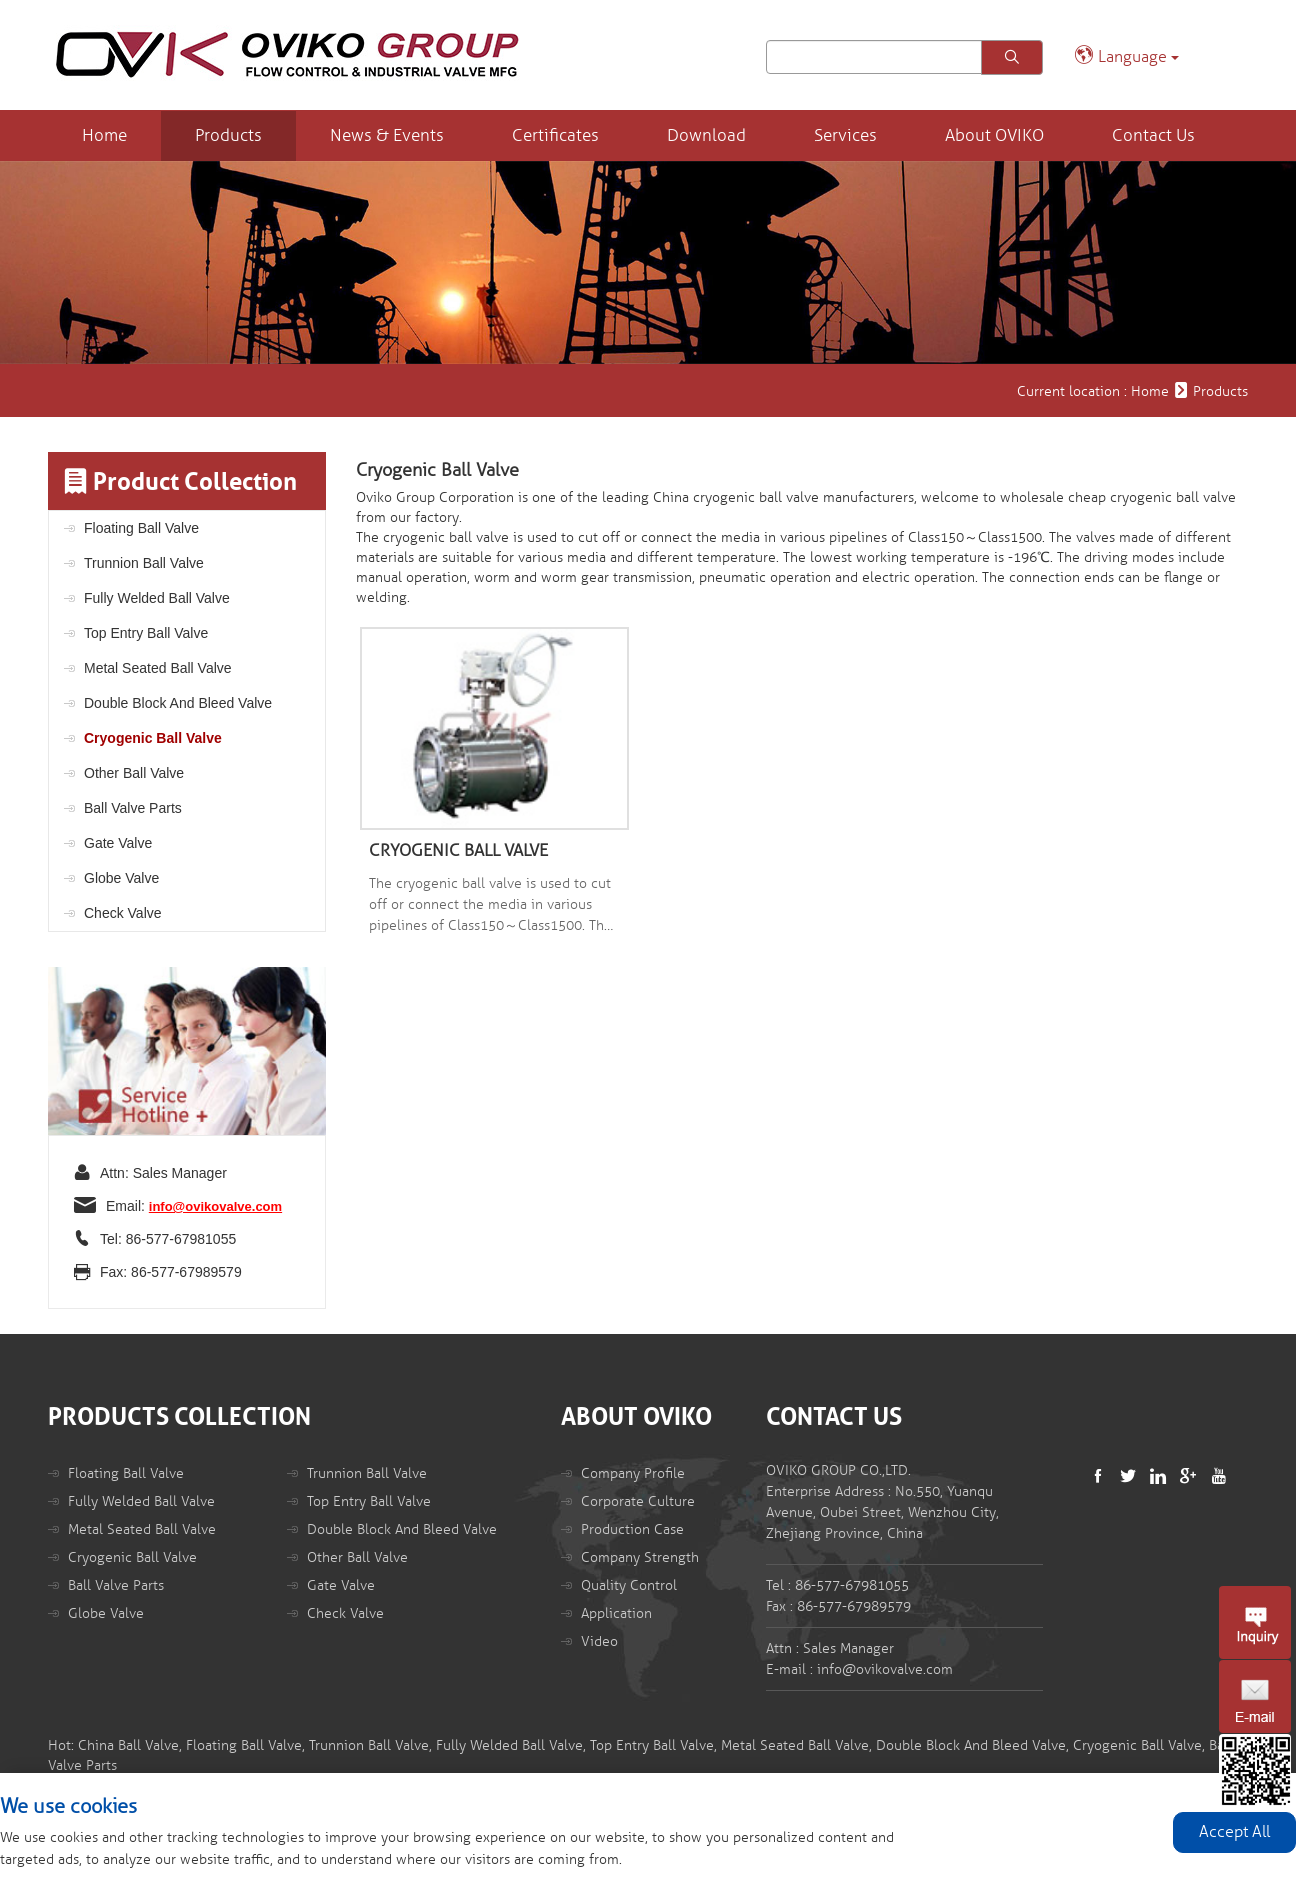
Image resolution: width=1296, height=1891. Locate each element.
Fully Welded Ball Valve (157, 598)
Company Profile (633, 1473)
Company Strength (640, 1557)
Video (599, 1641)
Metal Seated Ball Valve (158, 668)
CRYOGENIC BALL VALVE (458, 850)
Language (1126, 55)
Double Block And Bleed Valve (178, 703)
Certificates (555, 135)
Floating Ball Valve (141, 528)
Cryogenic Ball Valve (153, 738)
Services (845, 135)
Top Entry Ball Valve (146, 633)
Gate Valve (118, 843)
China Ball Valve (128, 1745)
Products (228, 135)
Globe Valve (121, 878)
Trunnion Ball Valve (144, 563)
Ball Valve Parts (133, 808)
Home (104, 135)
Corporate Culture (638, 1501)
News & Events (387, 135)
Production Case (632, 1529)
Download (706, 135)
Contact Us (1153, 135)
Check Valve (123, 913)
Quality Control (629, 1585)
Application (616, 1613)
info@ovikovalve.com (215, 1206)
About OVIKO (994, 135)
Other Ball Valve (134, 773)
